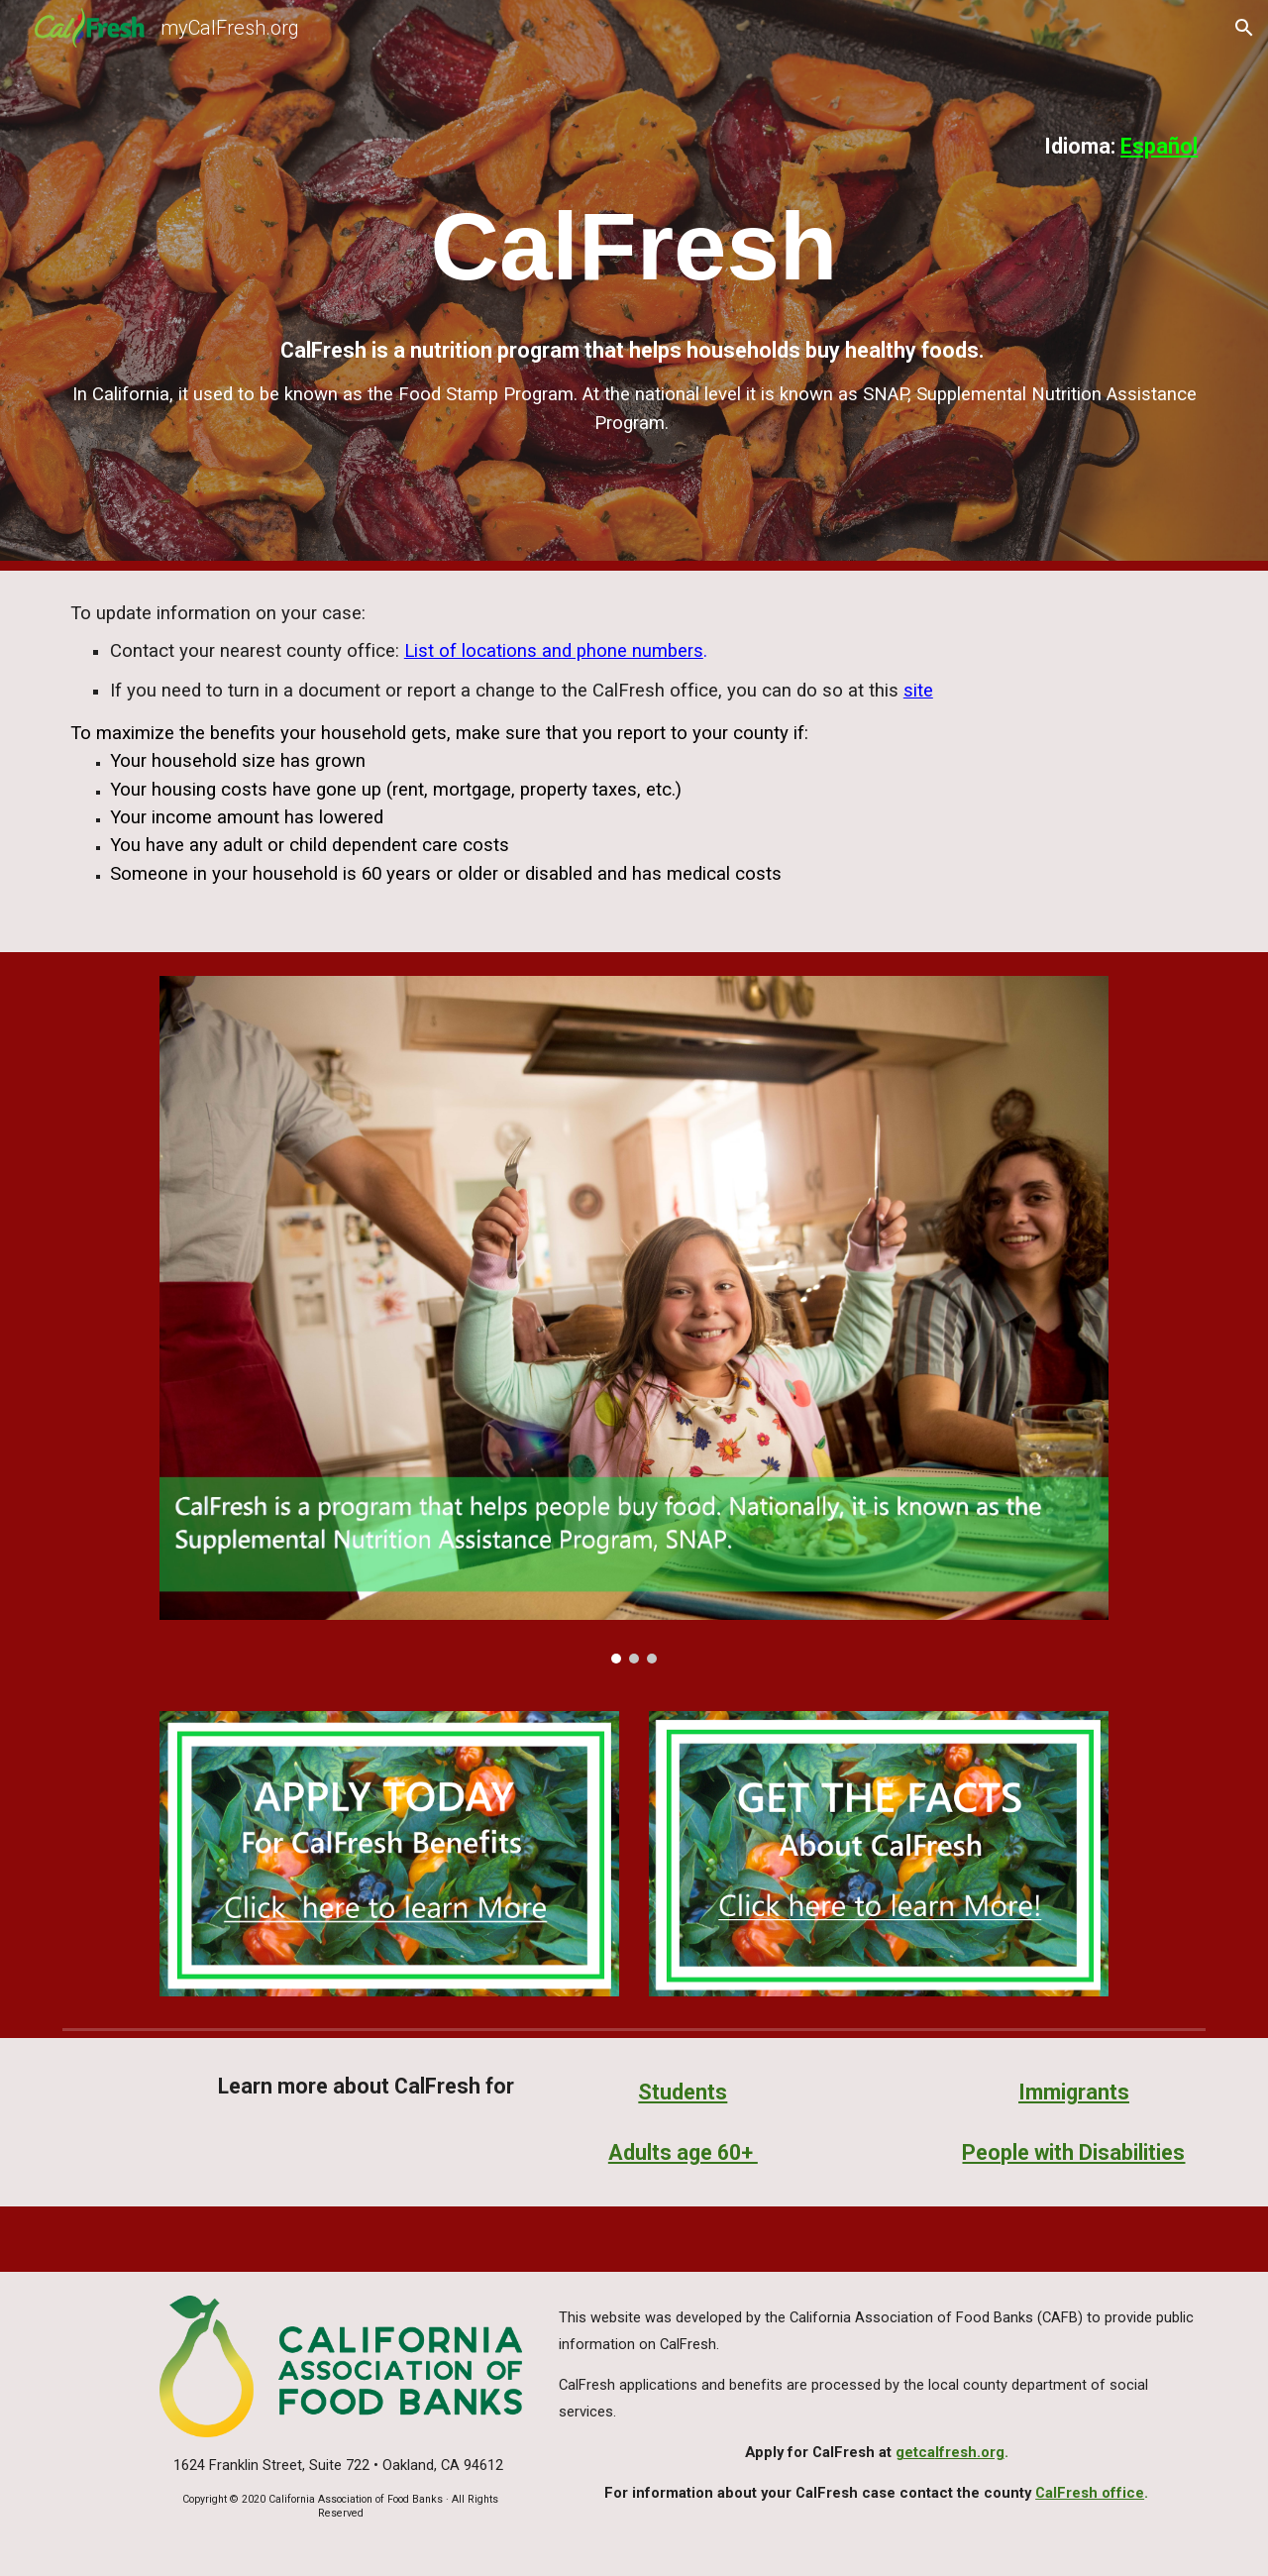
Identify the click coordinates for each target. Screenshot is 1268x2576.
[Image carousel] (633, 1320)
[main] (634, 146)
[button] (1244, 28)
